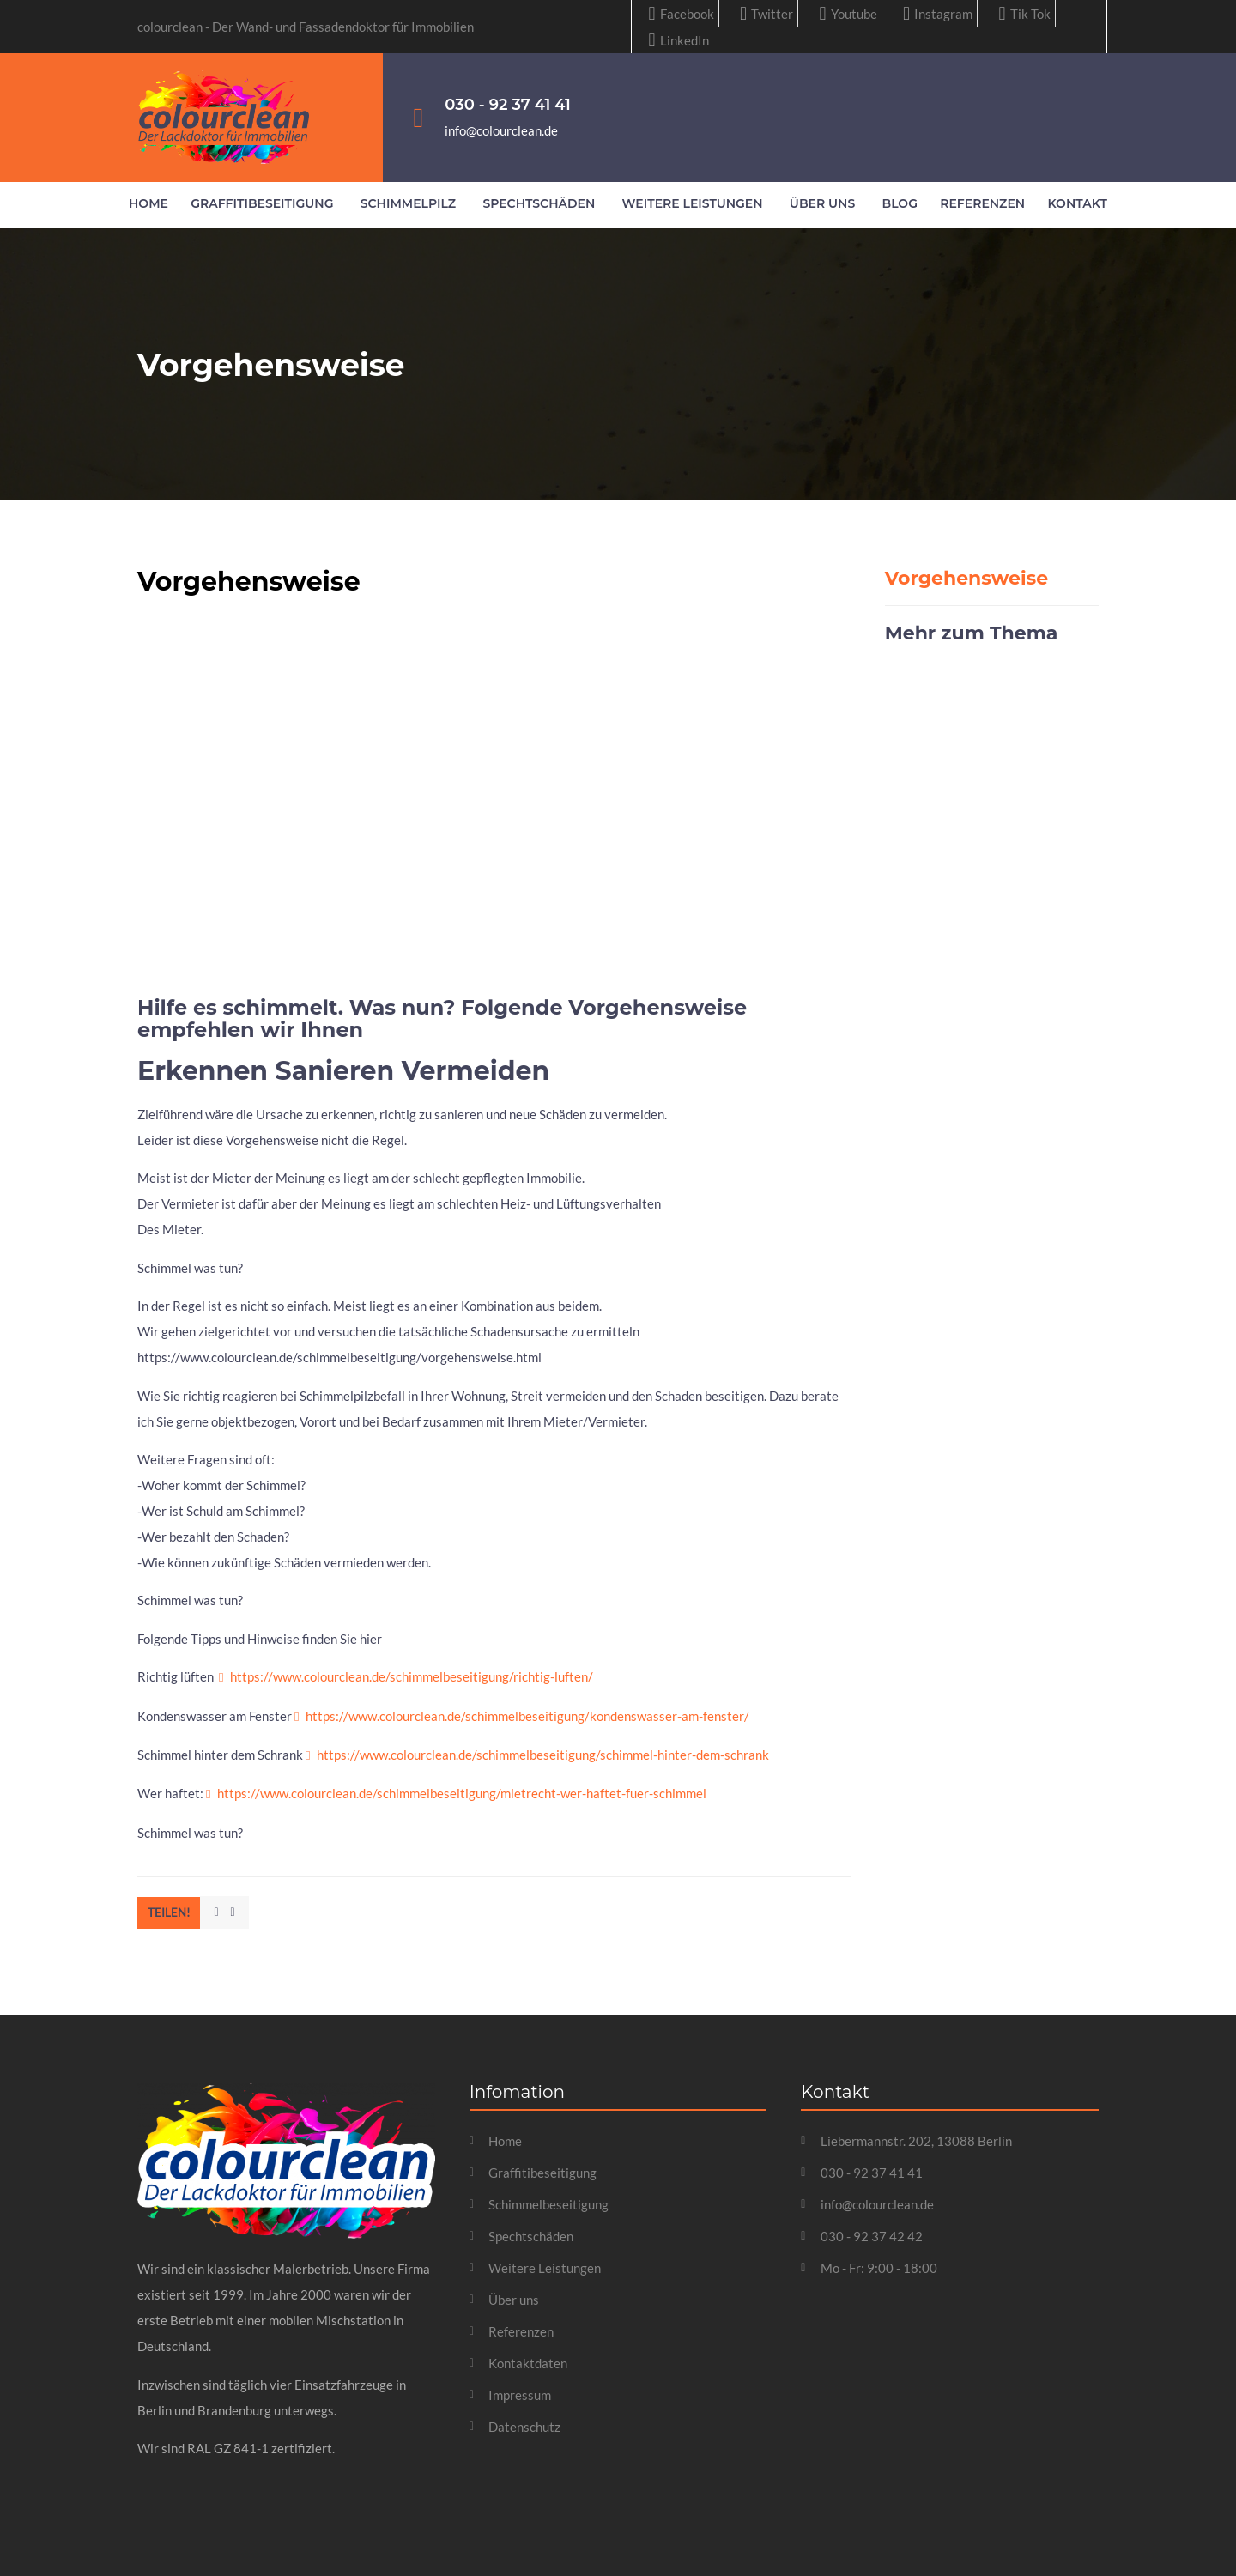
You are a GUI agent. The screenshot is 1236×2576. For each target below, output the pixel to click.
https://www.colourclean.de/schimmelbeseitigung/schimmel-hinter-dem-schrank (543, 1754)
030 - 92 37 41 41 (508, 104)
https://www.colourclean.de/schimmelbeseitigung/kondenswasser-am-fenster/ (527, 1716)
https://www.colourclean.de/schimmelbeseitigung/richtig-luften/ (411, 1676)
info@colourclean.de (501, 130)
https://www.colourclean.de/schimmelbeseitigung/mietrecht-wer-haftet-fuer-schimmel (461, 1793)
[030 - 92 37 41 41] (418, 117)
